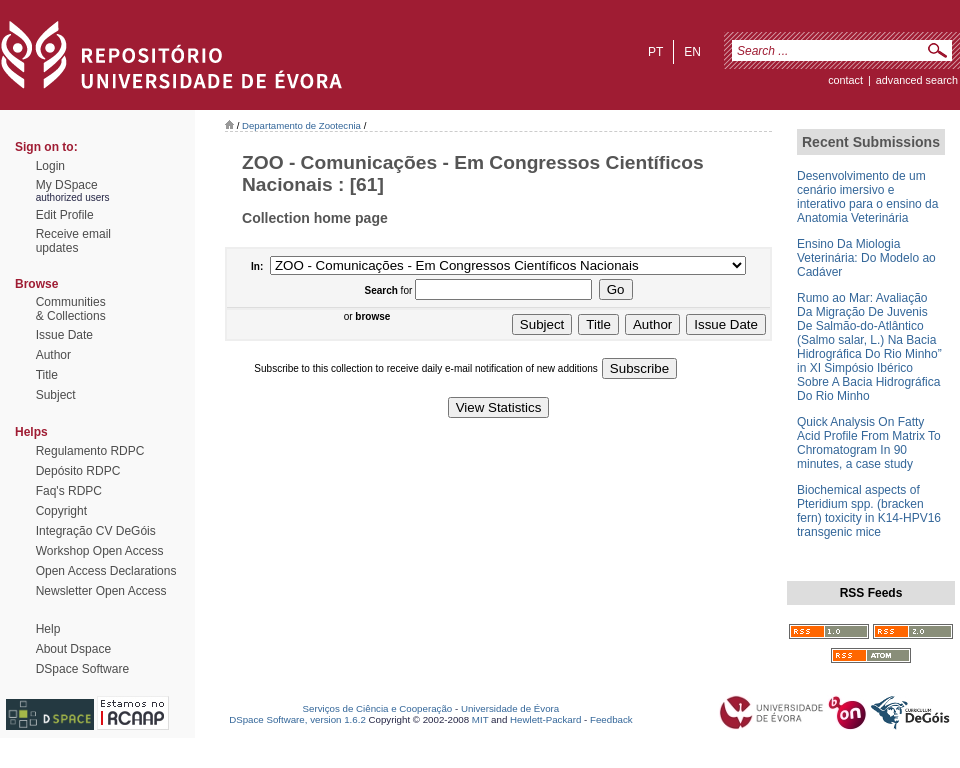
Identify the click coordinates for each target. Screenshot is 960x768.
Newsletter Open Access (101, 591)
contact (845, 80)
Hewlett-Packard (545, 719)
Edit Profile (65, 215)
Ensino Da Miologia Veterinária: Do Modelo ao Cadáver (866, 258)
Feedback (611, 719)
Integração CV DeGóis (96, 531)
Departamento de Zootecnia (301, 125)
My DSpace (67, 185)
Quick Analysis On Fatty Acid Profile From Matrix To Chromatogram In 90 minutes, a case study (869, 443)
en (692, 52)
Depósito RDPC (78, 471)
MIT (480, 719)
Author (53, 355)
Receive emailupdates (73, 241)
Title (47, 375)
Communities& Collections (71, 309)
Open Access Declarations (106, 571)
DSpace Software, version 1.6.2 (297, 719)
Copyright (61, 511)
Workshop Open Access (100, 551)
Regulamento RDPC (90, 451)
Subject (56, 395)
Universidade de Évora (510, 708)
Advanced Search (917, 80)
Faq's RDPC (69, 491)
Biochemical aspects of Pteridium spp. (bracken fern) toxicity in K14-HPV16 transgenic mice (869, 511)
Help (48, 629)
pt (655, 52)
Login (50, 166)
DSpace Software (82, 669)
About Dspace (73, 649)
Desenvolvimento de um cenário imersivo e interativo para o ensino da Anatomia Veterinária (867, 197)
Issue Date (64, 335)
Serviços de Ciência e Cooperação (378, 708)
